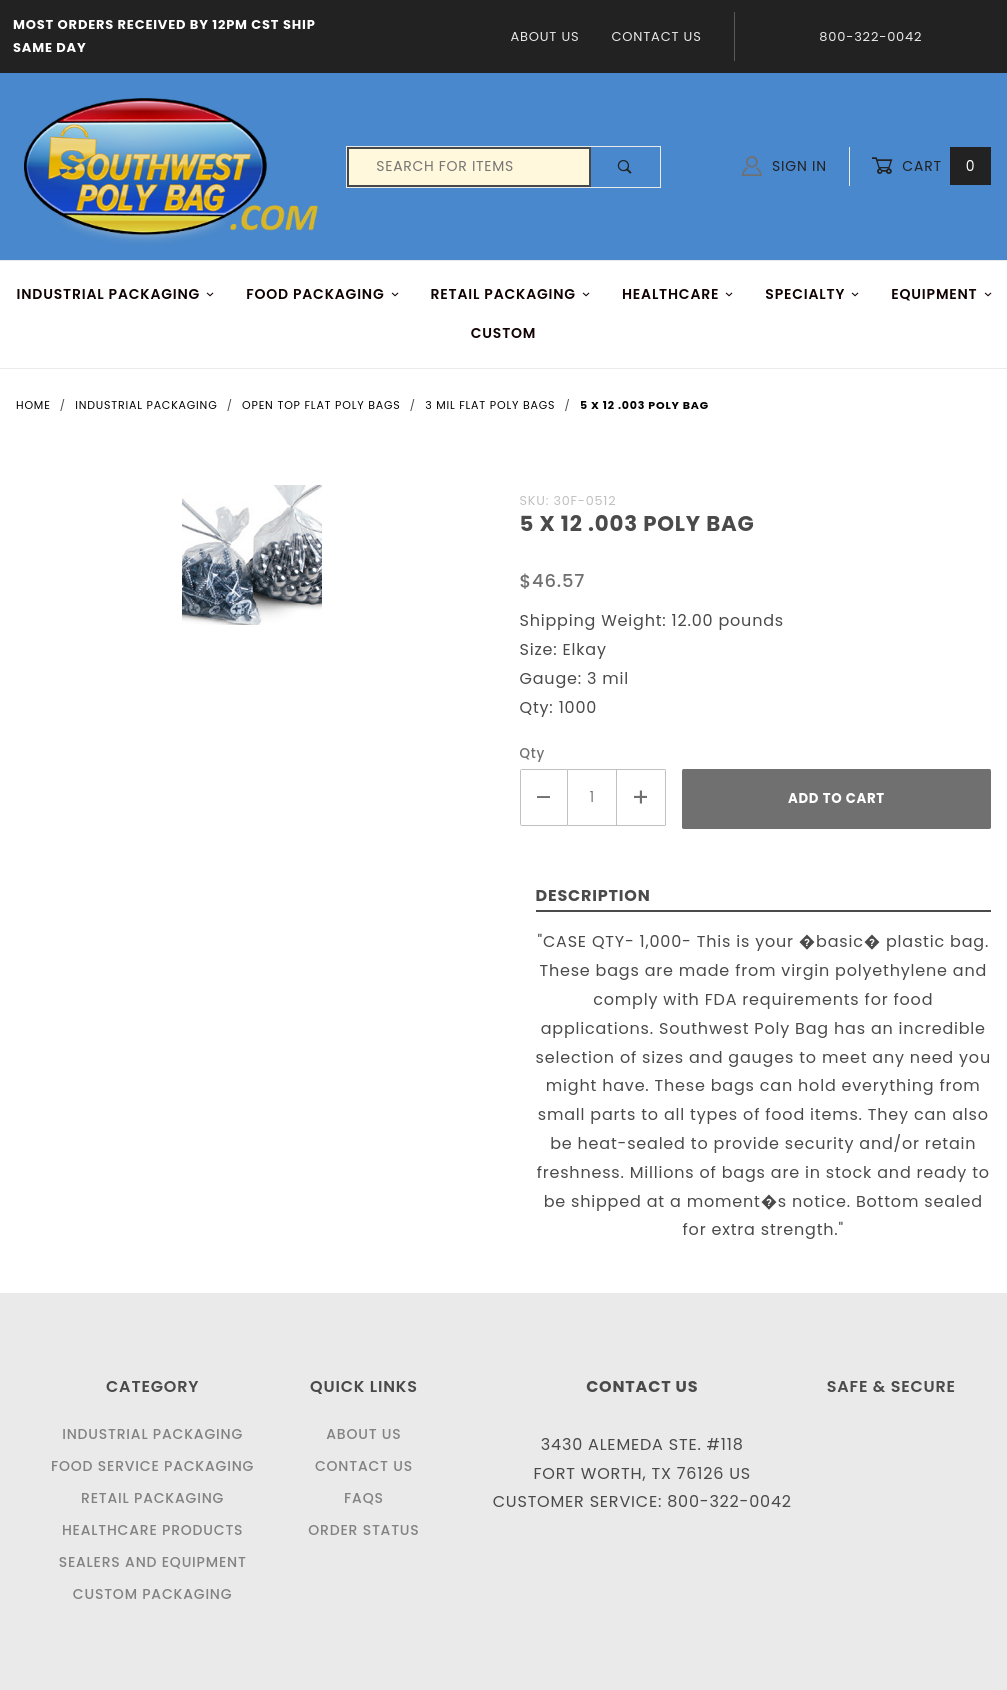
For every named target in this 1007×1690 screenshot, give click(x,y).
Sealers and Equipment (153, 1562)
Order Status (363, 1530)
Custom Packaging (153, 1594)
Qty (533, 753)
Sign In (784, 166)
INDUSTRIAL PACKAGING (116, 294)
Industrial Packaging (152, 1434)
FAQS (364, 1498)
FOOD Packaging (323, 294)
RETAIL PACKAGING (511, 294)
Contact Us (656, 36)
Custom (504, 333)
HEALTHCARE (678, 294)
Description (593, 895)
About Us (544, 36)
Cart (931, 166)
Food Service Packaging (152, 1466)
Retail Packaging (152, 1498)
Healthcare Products (152, 1530)
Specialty (812, 294)
